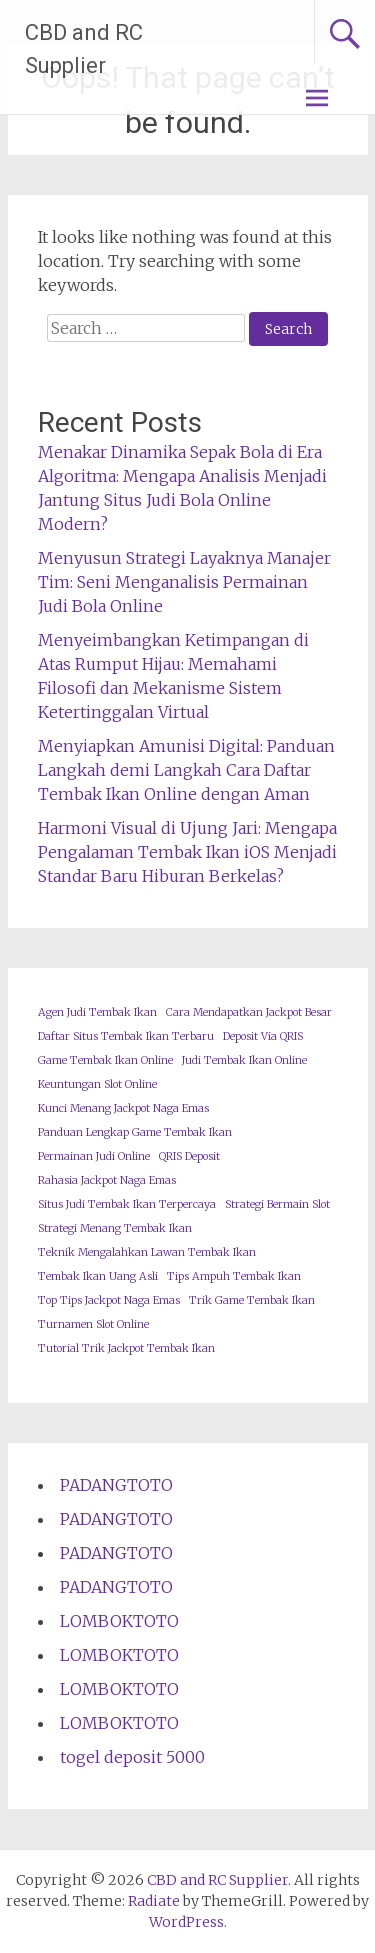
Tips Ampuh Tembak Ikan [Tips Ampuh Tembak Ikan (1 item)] (234, 1276)
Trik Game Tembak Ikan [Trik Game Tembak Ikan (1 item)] (252, 1300)
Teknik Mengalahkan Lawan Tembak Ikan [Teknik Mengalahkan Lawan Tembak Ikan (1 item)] (147, 1252)
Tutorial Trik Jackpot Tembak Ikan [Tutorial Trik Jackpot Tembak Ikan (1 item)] (126, 1348)
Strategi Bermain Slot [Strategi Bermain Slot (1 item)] (277, 1204)
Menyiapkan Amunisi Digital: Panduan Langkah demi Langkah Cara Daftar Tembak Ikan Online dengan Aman (186, 770)
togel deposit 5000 (132, 1757)
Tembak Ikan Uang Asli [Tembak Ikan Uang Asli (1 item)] (98, 1276)
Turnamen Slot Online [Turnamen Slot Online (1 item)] (93, 1324)
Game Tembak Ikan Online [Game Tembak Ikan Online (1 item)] (105, 1060)
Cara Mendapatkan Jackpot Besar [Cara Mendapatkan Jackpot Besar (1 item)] (249, 1012)
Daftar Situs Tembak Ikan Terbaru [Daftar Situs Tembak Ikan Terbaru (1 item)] (126, 1036)
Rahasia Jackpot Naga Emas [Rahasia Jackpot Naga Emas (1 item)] (107, 1180)
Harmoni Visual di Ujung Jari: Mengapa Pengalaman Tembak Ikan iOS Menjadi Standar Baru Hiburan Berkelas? (187, 852)
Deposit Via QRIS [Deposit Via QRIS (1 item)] (263, 1036)
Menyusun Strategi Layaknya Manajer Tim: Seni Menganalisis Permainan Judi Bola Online (184, 582)
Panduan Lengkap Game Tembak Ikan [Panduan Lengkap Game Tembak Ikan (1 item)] (135, 1132)
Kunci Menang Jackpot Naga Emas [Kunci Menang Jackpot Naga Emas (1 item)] (123, 1108)
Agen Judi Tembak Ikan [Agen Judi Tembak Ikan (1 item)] (97, 1012)
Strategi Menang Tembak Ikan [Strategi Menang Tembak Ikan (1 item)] (115, 1228)
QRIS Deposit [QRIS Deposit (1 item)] (189, 1156)
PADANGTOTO (116, 1485)
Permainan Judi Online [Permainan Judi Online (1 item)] (94, 1156)
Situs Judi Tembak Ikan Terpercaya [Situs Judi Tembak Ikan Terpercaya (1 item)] (127, 1204)
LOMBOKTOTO (119, 1621)
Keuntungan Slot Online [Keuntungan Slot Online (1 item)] (97, 1084)
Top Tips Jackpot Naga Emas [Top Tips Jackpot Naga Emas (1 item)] (109, 1300)
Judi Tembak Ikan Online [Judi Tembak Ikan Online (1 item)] (244, 1060)
